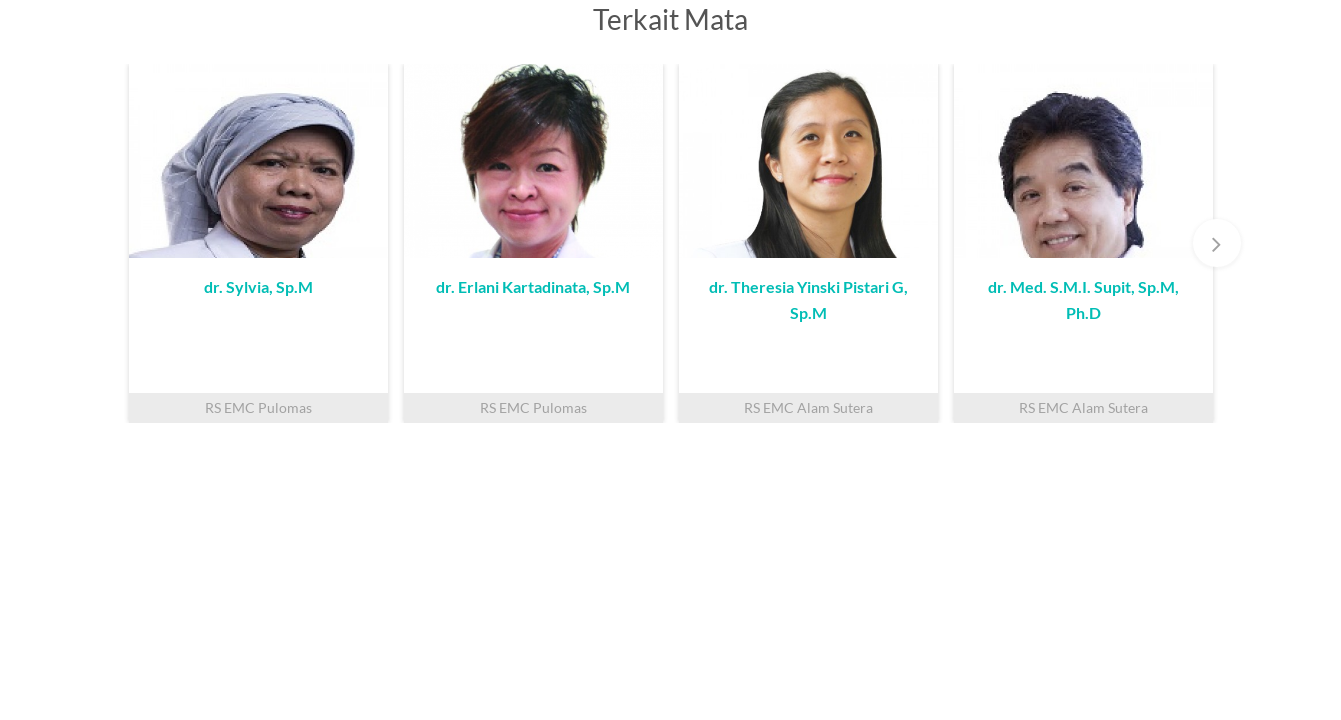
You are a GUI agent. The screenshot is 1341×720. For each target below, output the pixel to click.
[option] (258, 243)
